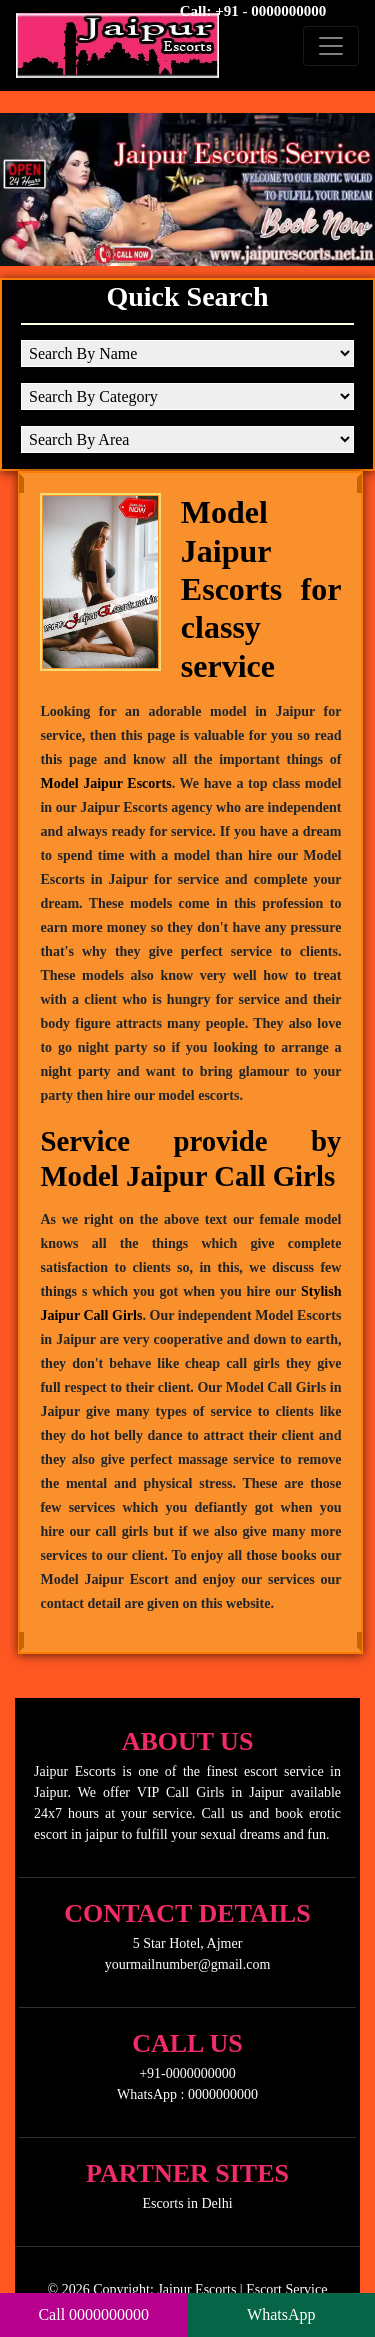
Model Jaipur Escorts (105, 783)
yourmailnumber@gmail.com (188, 1964)
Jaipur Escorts (196, 2289)
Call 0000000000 (93, 2314)
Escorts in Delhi (187, 2203)
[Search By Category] (187, 396)
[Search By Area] (187, 439)
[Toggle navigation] (331, 46)
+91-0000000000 (187, 2073)
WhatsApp (281, 2314)
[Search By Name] (187, 353)
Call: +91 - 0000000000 (253, 11)
